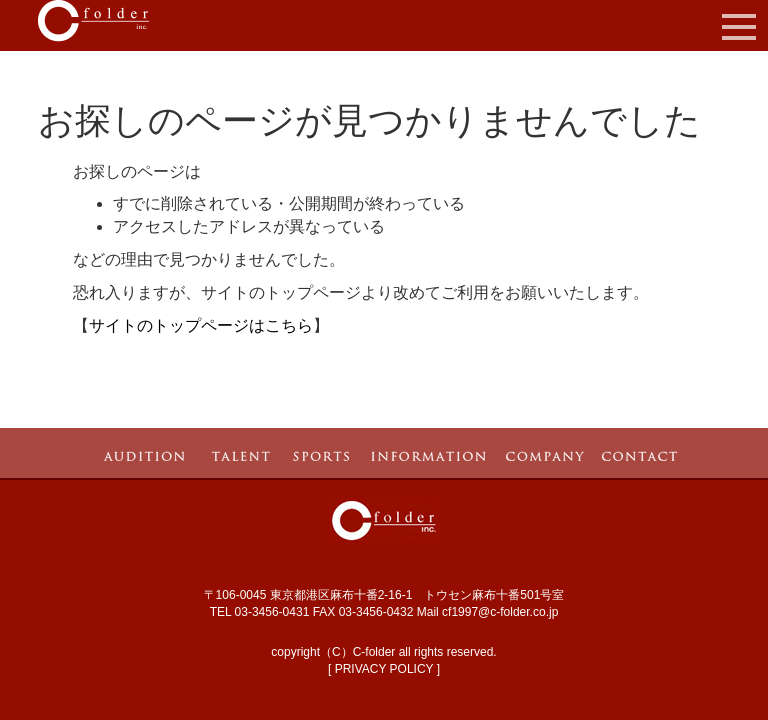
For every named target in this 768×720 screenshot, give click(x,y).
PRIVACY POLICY (384, 669)
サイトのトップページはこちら (201, 325)
